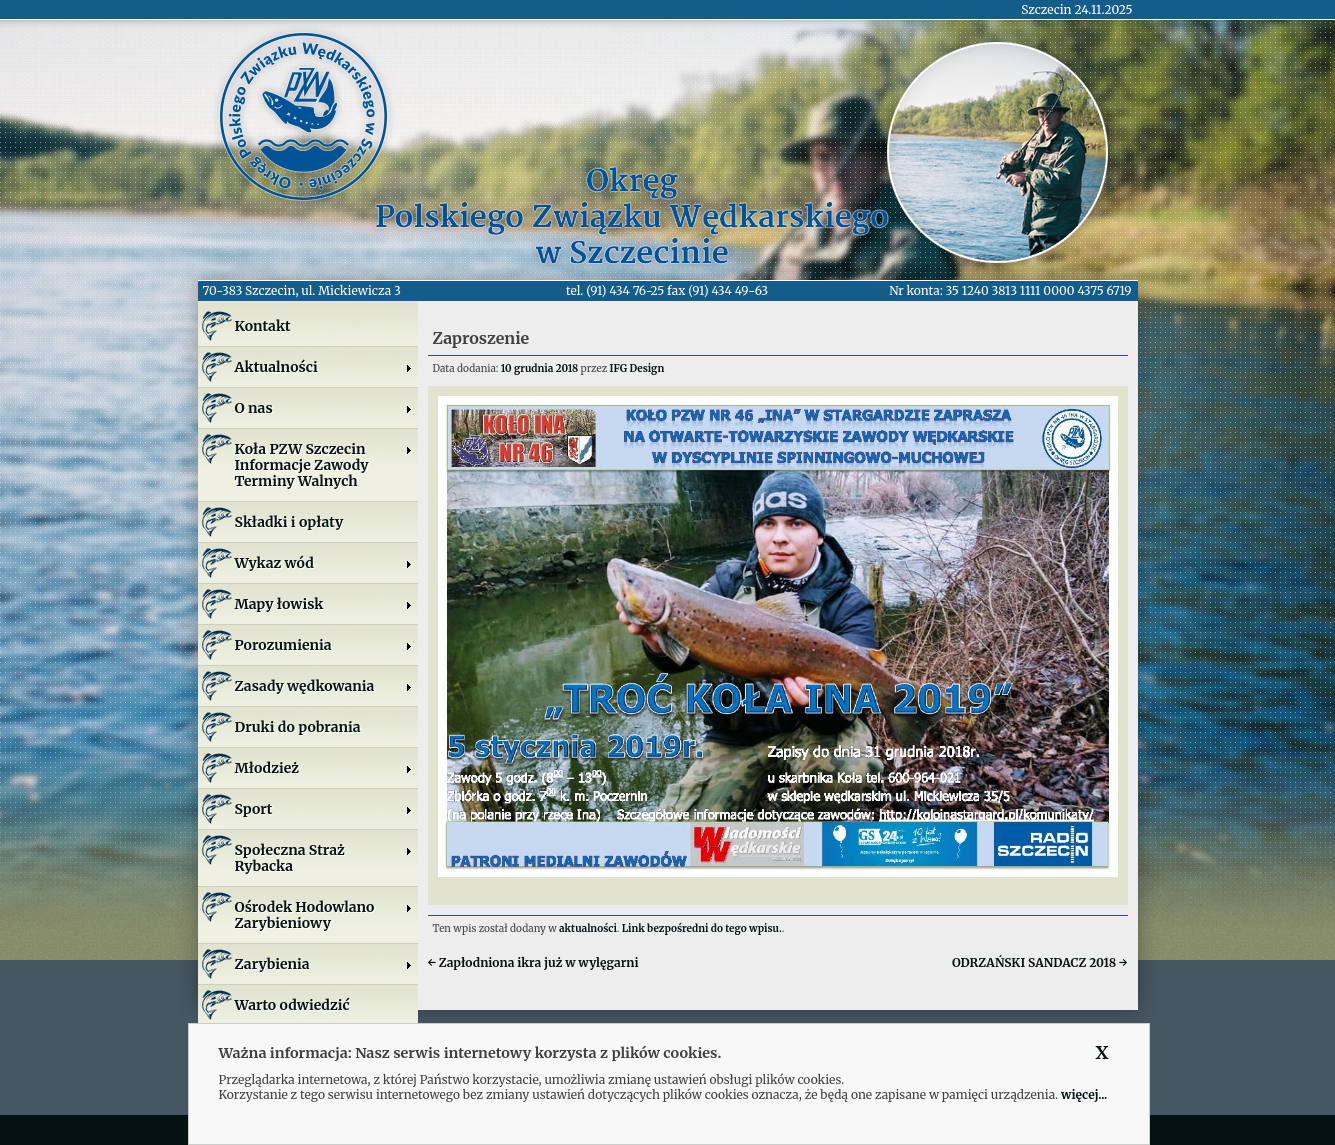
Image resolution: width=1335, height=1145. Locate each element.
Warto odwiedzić (292, 1005)
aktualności (588, 928)
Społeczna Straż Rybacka (324, 858)
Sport (324, 809)
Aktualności (324, 367)
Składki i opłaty (289, 522)
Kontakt (263, 326)
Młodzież (324, 768)
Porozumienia (324, 645)
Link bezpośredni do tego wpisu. (702, 928)
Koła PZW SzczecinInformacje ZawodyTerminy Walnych (324, 465)
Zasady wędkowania (324, 686)
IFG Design (637, 368)
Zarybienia (324, 964)
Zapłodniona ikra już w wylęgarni (533, 962)
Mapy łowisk (324, 604)
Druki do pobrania (298, 727)
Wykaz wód (324, 563)
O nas (324, 408)
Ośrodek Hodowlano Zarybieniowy (324, 915)
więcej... (1084, 1094)
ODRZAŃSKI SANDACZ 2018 (1040, 962)
